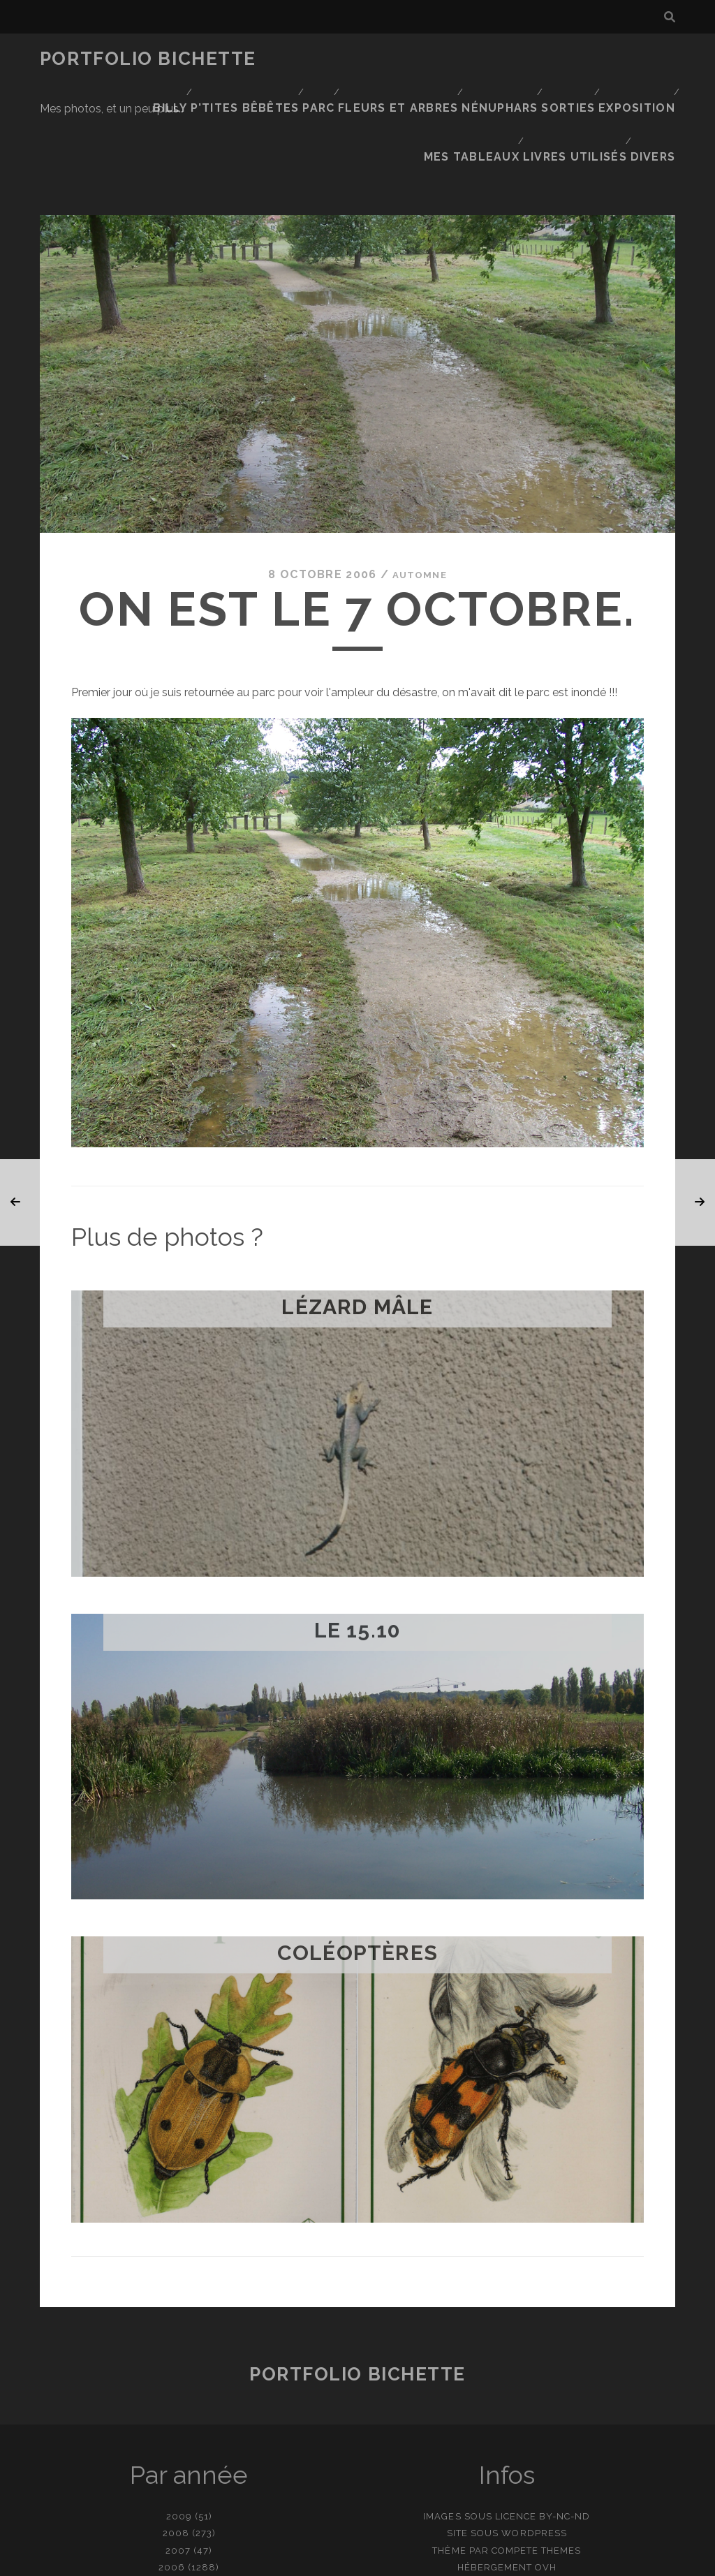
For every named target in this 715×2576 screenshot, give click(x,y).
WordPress (533, 2436)
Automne (419, 478)
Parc (458, 59)
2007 (178, 2453)
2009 (179, 2419)
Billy (307, 59)
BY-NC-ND (564, 2419)
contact (332, 2560)
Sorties (319, 76)
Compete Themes (537, 2453)
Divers (656, 76)
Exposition (391, 76)
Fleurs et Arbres (538, 59)
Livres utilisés (578, 76)
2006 (172, 2469)
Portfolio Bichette (148, 58)
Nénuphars (636, 59)
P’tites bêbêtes (384, 59)
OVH (545, 2469)
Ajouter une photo (427, 2560)
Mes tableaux (479, 76)
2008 (176, 2436)
